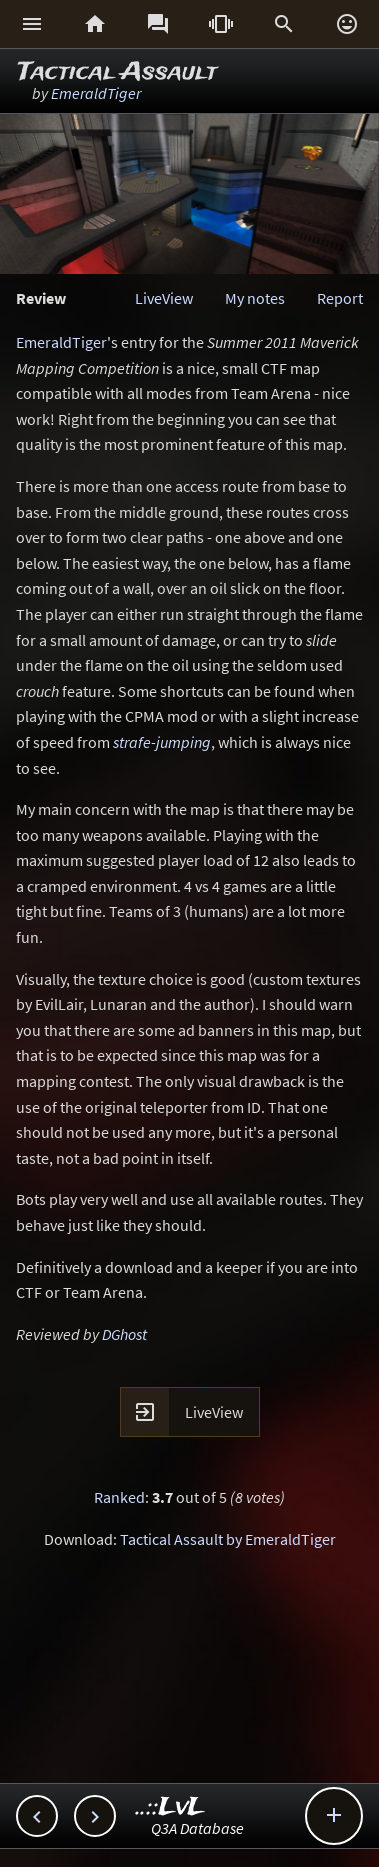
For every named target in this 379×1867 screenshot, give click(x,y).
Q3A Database (197, 1828)
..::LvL (170, 1807)
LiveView (164, 298)
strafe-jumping (162, 742)
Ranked (119, 1497)
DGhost (124, 1334)
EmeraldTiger (96, 93)
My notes (255, 298)
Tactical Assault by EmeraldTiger (228, 1539)
